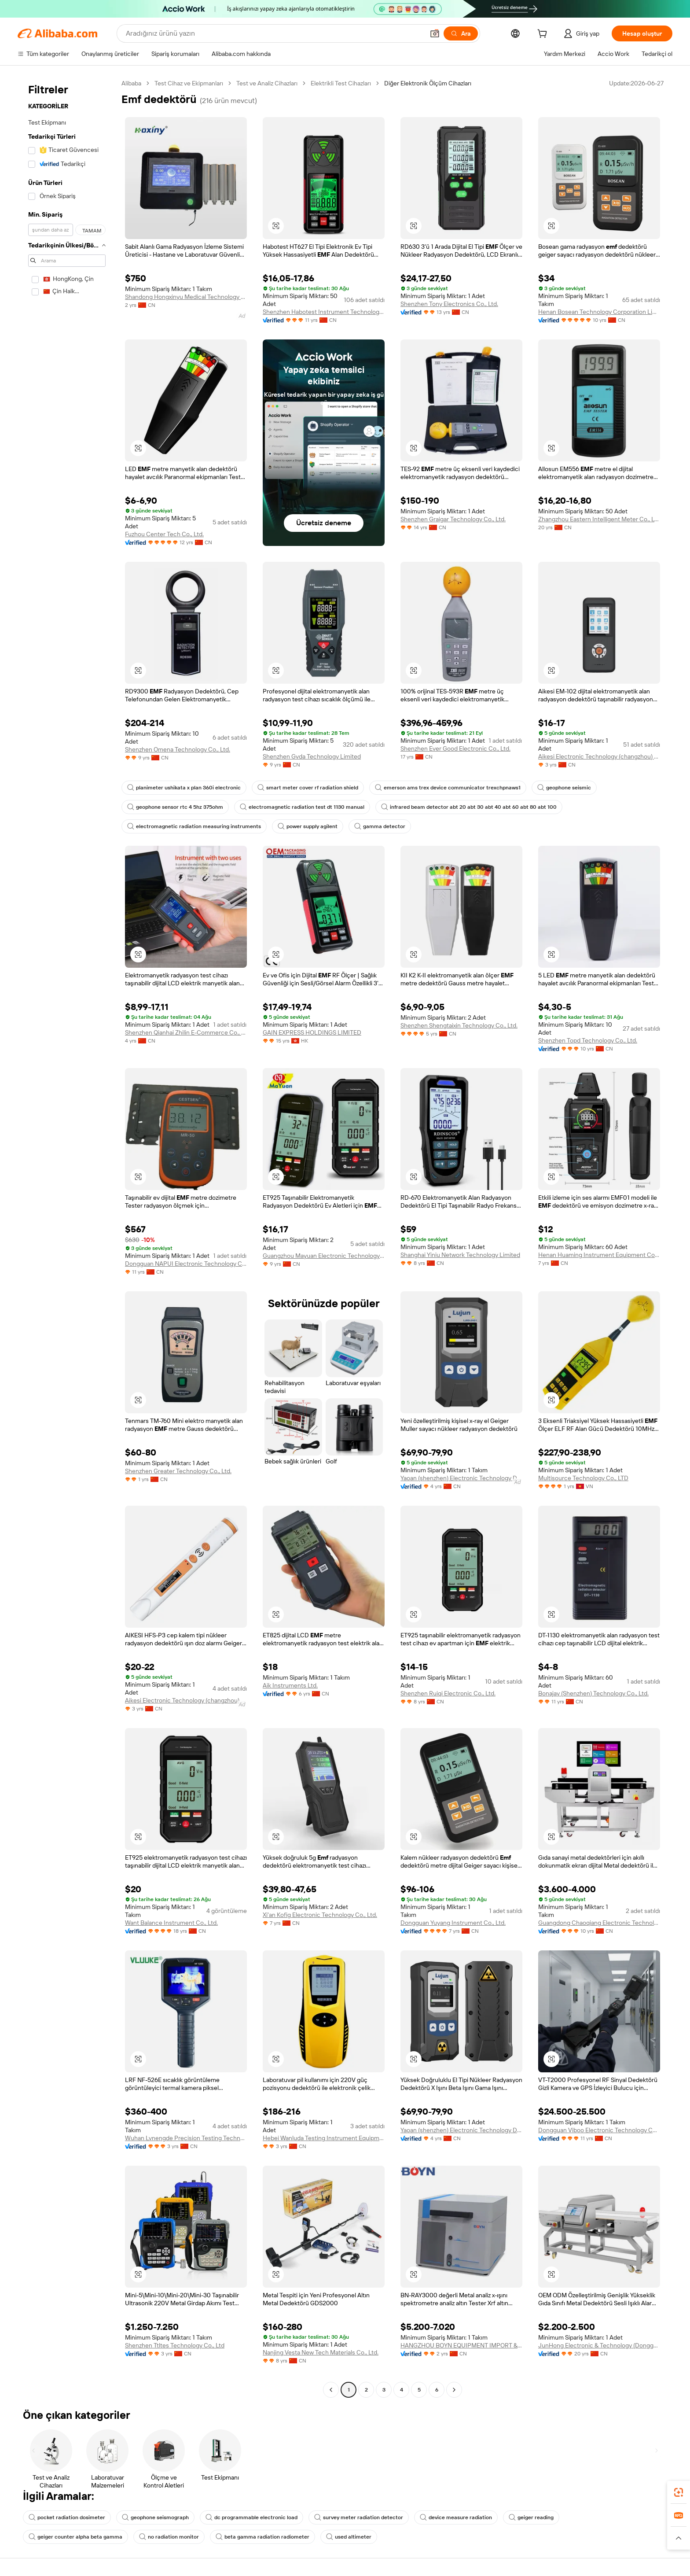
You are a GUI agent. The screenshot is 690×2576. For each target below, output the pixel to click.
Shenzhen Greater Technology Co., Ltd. (178, 1470)
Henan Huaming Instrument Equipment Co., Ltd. (599, 1254)
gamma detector (379, 826)
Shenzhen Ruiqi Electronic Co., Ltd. (447, 1693)
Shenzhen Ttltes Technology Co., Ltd (174, 2345)
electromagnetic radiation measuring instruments (194, 826)
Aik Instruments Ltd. (290, 1685)
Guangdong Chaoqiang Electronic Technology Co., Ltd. (599, 1922)
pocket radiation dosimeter (67, 2517)
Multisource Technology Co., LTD (583, 1477)
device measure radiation (456, 2517)
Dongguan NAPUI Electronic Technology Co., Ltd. (186, 1263)
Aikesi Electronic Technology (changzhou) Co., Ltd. (599, 756)
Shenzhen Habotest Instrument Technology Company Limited (324, 311)
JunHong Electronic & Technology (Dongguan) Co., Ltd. (599, 2345)
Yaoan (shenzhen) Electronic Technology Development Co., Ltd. (461, 1477)
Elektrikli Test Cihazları (341, 83)
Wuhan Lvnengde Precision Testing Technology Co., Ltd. (186, 2137)
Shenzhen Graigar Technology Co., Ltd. (453, 519)
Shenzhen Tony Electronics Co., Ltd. (449, 303)
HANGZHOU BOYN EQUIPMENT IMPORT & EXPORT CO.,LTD (461, 2345)
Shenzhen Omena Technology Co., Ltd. (177, 749)
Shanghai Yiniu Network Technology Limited (460, 1254)
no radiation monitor (169, 2536)
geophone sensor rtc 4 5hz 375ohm (175, 807)
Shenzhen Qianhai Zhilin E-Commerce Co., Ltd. (186, 1032)
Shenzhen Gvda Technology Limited (312, 756)
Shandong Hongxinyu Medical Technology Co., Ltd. (186, 296)
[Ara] (461, 33)
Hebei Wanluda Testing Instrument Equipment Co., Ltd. (324, 2137)
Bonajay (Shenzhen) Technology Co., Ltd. (593, 1693)
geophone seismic (564, 787)
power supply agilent (308, 826)
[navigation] (67, 1237)
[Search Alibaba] (274, 33)
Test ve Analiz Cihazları (266, 83)
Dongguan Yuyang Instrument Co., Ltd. (453, 1922)
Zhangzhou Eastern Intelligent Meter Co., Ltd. (599, 519)
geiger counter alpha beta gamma (75, 2536)
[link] (678, 2492)
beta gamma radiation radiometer (262, 2536)
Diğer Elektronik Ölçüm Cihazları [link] (427, 83)
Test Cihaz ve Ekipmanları (188, 83)
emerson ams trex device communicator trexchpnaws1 (448, 787)
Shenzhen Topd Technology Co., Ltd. (587, 1040)
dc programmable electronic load (251, 2517)
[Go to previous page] (331, 2390)
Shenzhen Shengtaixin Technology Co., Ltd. (459, 1025)
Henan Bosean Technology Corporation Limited (599, 311)
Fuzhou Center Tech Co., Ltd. (164, 534)
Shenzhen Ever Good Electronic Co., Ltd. (455, 748)
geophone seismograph (155, 2517)
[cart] (544, 34)
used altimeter (348, 2536)
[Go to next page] (454, 2390)
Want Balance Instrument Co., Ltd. (171, 1922)
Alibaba (131, 83)
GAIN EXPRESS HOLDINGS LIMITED (312, 1032)
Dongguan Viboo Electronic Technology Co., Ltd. (599, 2130)
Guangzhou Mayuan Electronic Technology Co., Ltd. (324, 1255)
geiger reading (531, 2517)
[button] (434, 33)
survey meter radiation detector (358, 2517)
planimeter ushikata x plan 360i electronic (184, 787)
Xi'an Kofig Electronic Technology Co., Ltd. (320, 1914)
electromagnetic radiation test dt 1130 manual (302, 807)
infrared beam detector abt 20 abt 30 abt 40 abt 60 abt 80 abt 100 (469, 807)
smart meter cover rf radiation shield (307, 787)
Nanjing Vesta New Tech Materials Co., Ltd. (320, 2352)
